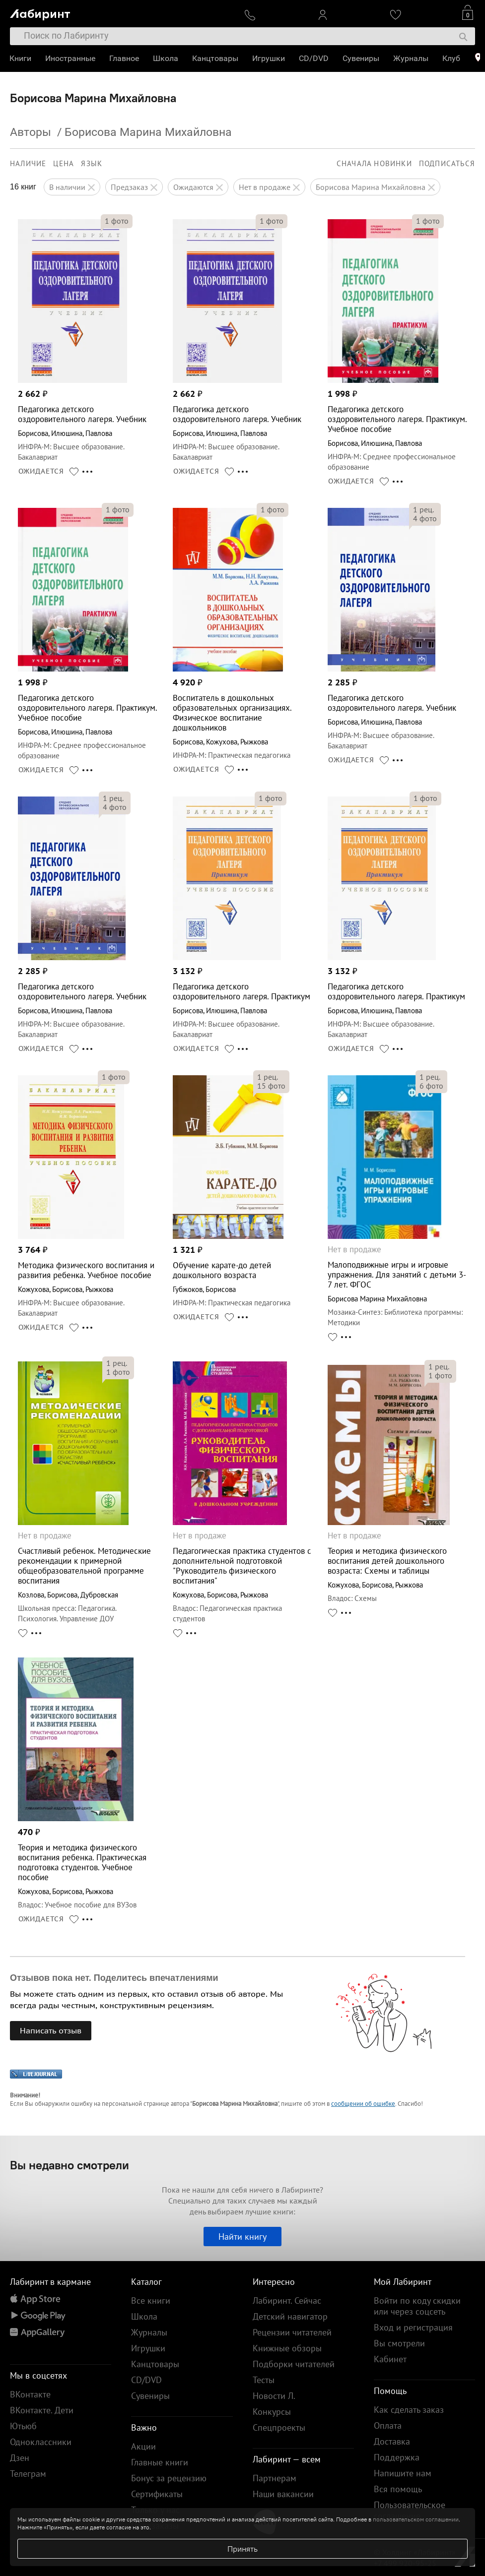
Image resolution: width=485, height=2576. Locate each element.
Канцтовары (216, 58)
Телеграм (28, 2473)
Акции (143, 2446)
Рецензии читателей (292, 2332)
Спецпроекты (279, 2427)
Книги (21, 58)
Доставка (392, 2441)
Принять (242, 2549)
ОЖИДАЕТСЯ (41, 471)
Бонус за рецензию (169, 2478)
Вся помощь (398, 2489)
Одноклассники (40, 2442)
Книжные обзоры (287, 2348)
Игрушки (269, 58)
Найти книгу (242, 2236)
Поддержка (396, 2457)
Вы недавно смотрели (69, 2164)
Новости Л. (274, 2395)
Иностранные (71, 58)
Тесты (264, 2380)
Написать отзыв (50, 2030)
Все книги (150, 2300)
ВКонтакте (30, 2394)
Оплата (388, 2425)
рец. (423, 509)
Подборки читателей (294, 2364)
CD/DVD (314, 58)
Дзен (19, 2457)
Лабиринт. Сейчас (287, 2300)
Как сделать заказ (409, 2409)
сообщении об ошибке (363, 2103)
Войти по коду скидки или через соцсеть (417, 2306)
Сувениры (361, 58)
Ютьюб (23, 2426)
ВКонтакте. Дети (41, 2410)
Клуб (452, 58)
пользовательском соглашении (416, 2519)
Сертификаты (157, 2494)
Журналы (411, 58)
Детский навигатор (290, 2316)
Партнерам (274, 2478)
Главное (124, 58)
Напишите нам (402, 2473)
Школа (166, 58)
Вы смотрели (399, 2343)
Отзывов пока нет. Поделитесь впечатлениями (114, 1978)
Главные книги (159, 2462)
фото (117, 220)
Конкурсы (272, 2411)
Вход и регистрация (413, 2327)
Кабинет (390, 2359)
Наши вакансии (283, 2494)
